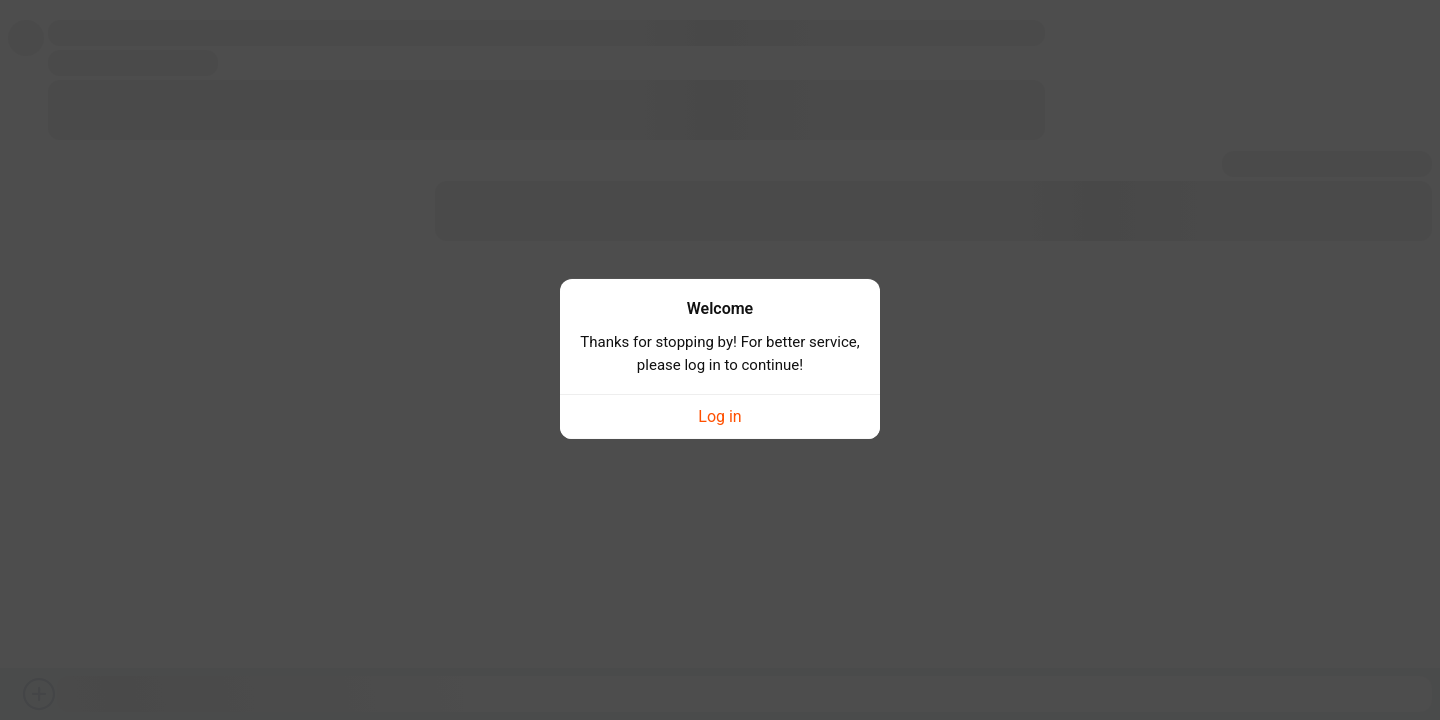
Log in (719, 407)
